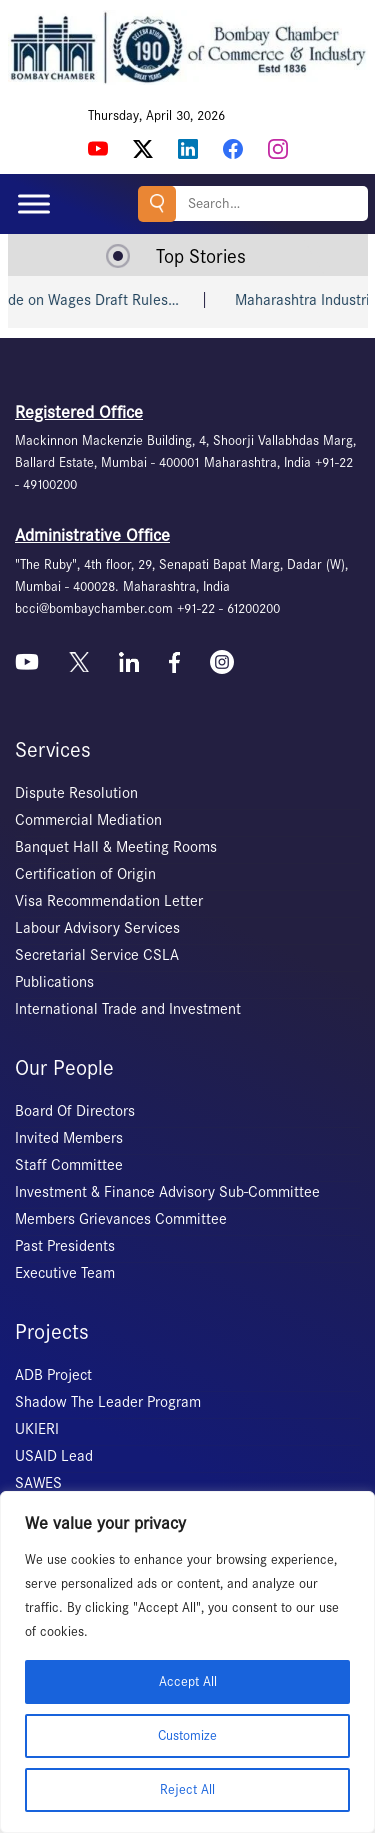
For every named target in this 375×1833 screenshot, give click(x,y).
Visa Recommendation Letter (109, 901)
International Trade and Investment (128, 1009)
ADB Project (53, 1375)
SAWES (38, 1483)
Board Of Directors (75, 1111)
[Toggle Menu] (34, 203)
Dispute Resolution (76, 793)
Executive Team (65, 1273)
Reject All (187, 1789)
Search (157, 203)
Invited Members (69, 1138)
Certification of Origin (85, 874)
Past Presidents (65, 1246)
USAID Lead (54, 1456)
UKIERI (37, 1429)
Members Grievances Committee (121, 1219)
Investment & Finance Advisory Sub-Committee (167, 1192)
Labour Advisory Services (97, 928)
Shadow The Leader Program (108, 1402)
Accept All (188, 1681)
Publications (54, 982)
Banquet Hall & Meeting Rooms (116, 847)
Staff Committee (69, 1165)
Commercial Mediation (88, 820)
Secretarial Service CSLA (97, 955)
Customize (187, 1735)
